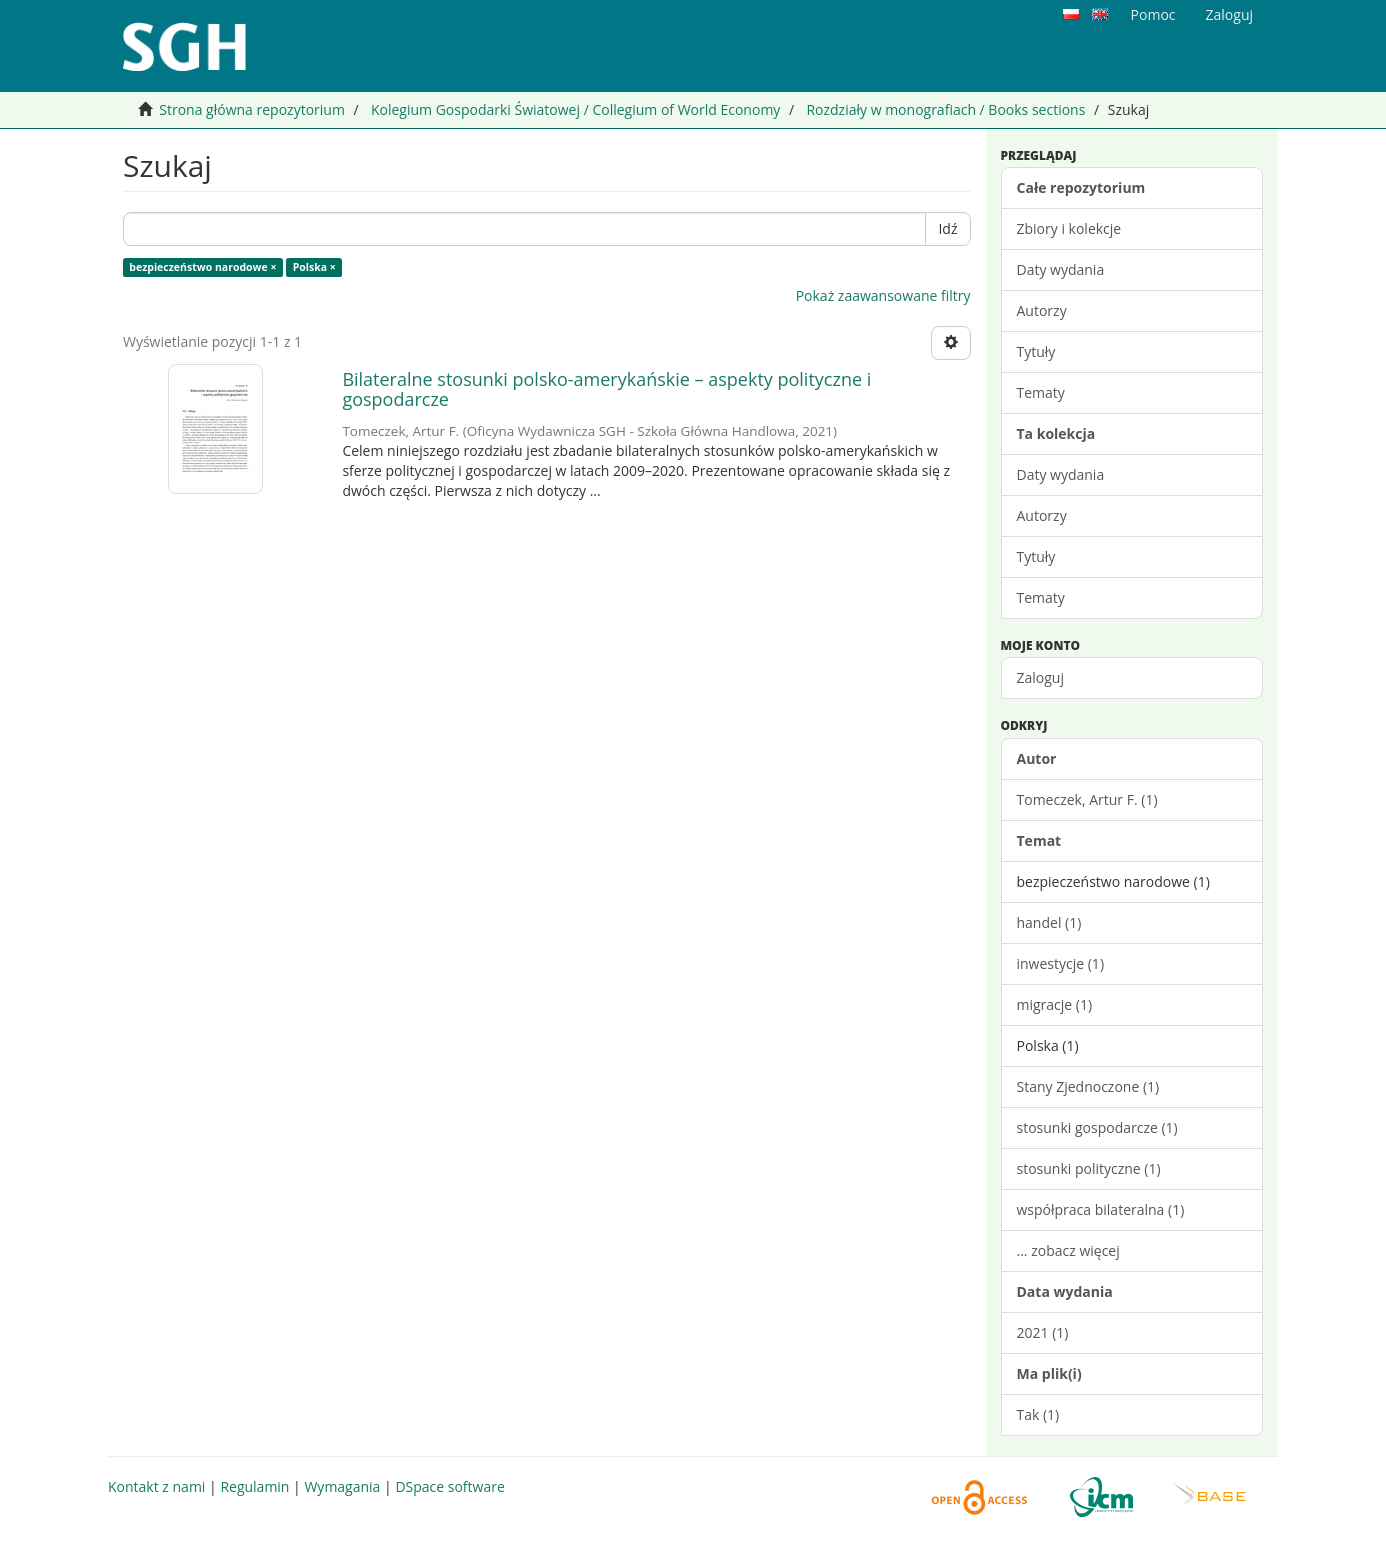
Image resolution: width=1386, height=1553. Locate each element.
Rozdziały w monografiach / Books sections (945, 109)
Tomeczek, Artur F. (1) (1087, 799)
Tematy (1041, 392)
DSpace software (449, 1486)
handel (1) (1049, 922)
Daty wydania (1061, 269)
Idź (947, 228)
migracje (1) (1055, 1004)
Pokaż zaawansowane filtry (883, 295)
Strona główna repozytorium (252, 109)
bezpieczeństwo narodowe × (202, 267)
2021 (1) (1043, 1332)
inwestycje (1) (1061, 963)
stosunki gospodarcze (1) (1097, 1127)
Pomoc (1153, 14)
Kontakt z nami (156, 1486)
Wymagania (342, 1486)
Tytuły (1036, 351)
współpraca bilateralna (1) (1101, 1209)
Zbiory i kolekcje (1069, 228)
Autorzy (1042, 310)
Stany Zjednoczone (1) (1088, 1086)
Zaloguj (1040, 677)
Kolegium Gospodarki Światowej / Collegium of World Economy (575, 109)
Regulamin (254, 1486)
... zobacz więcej (1068, 1250)
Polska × (314, 267)
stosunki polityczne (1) (1089, 1168)
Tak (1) (1038, 1414)
